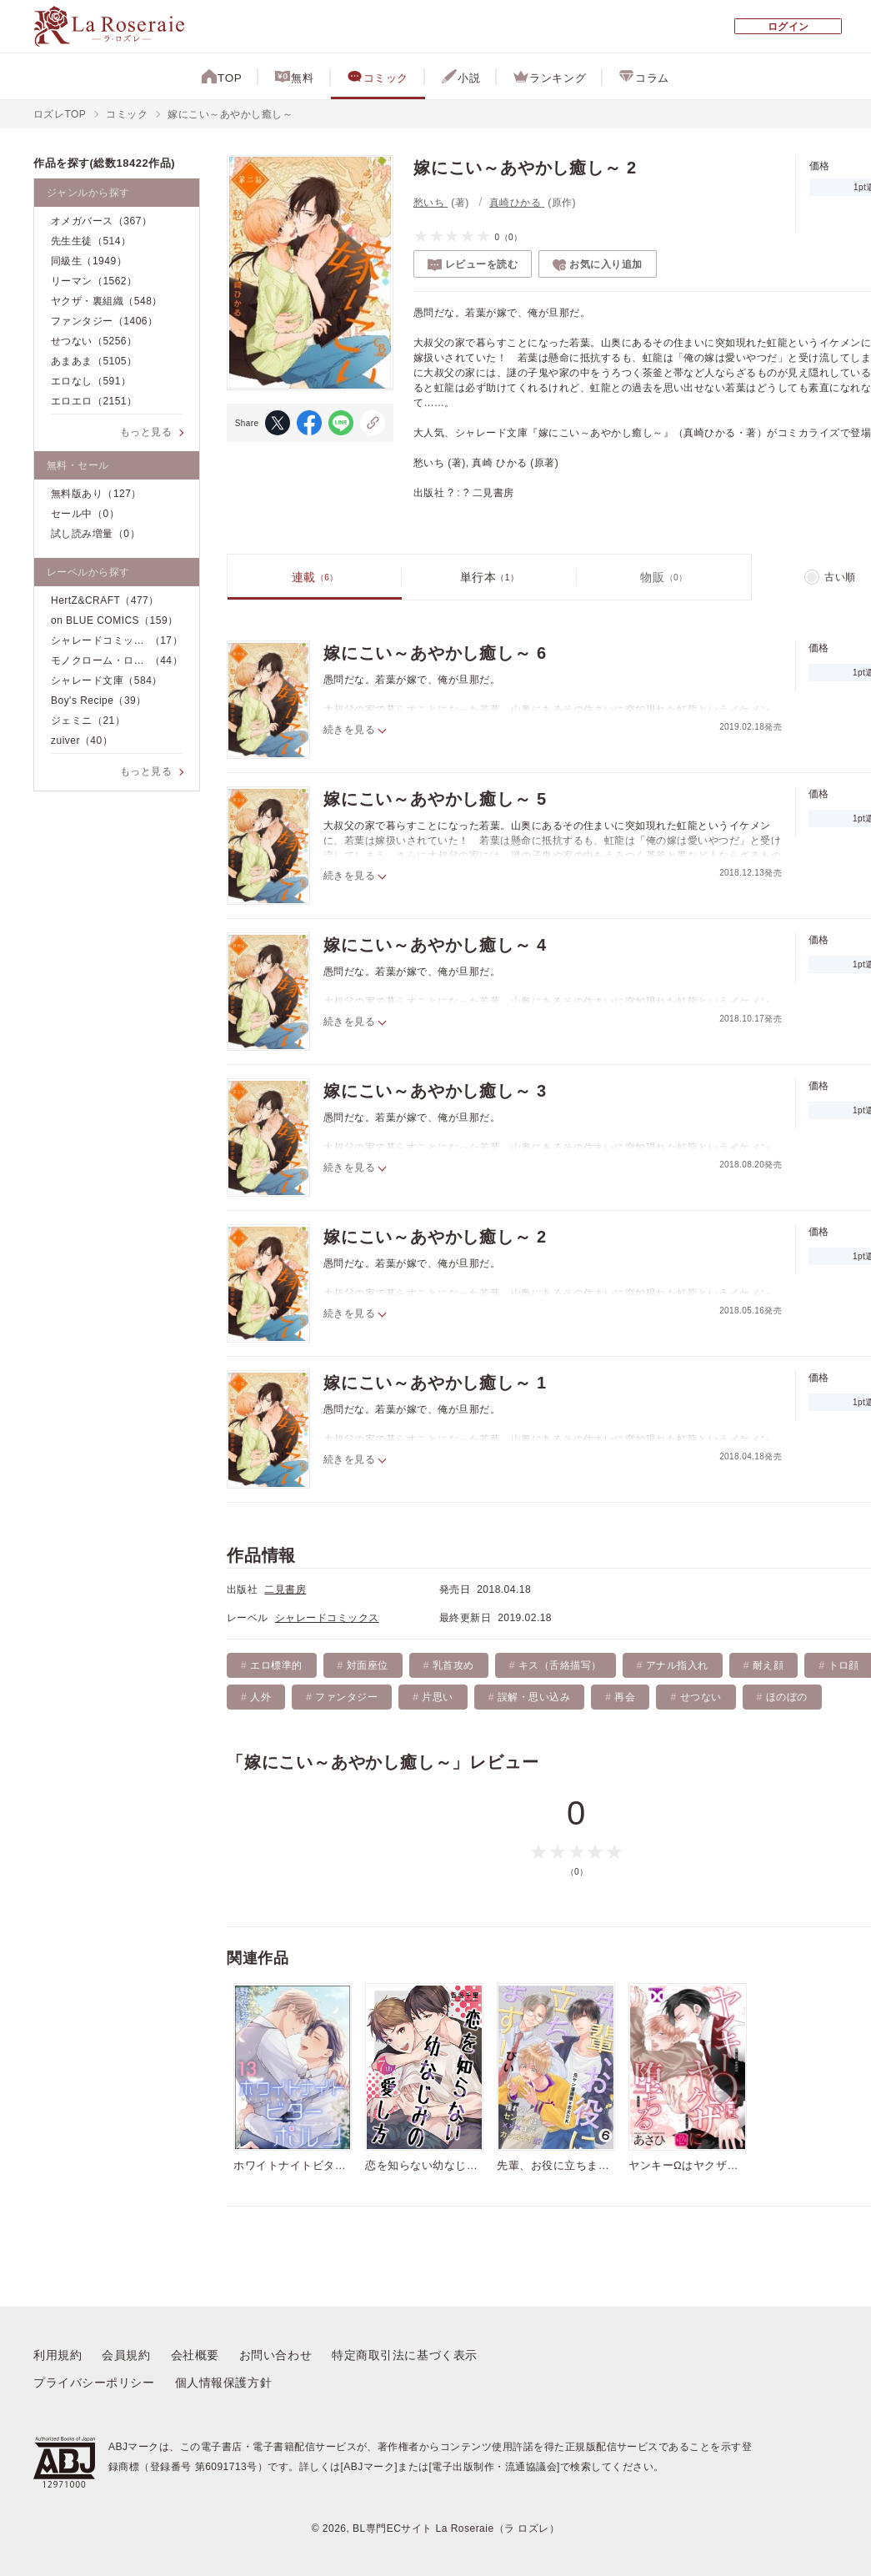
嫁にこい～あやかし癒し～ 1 (435, 1383)
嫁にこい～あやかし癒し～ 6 (435, 654)
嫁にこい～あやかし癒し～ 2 (435, 1237)
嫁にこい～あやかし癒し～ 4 (435, 945)
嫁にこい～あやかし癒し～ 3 (435, 1091)
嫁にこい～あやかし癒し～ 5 (435, 800)
